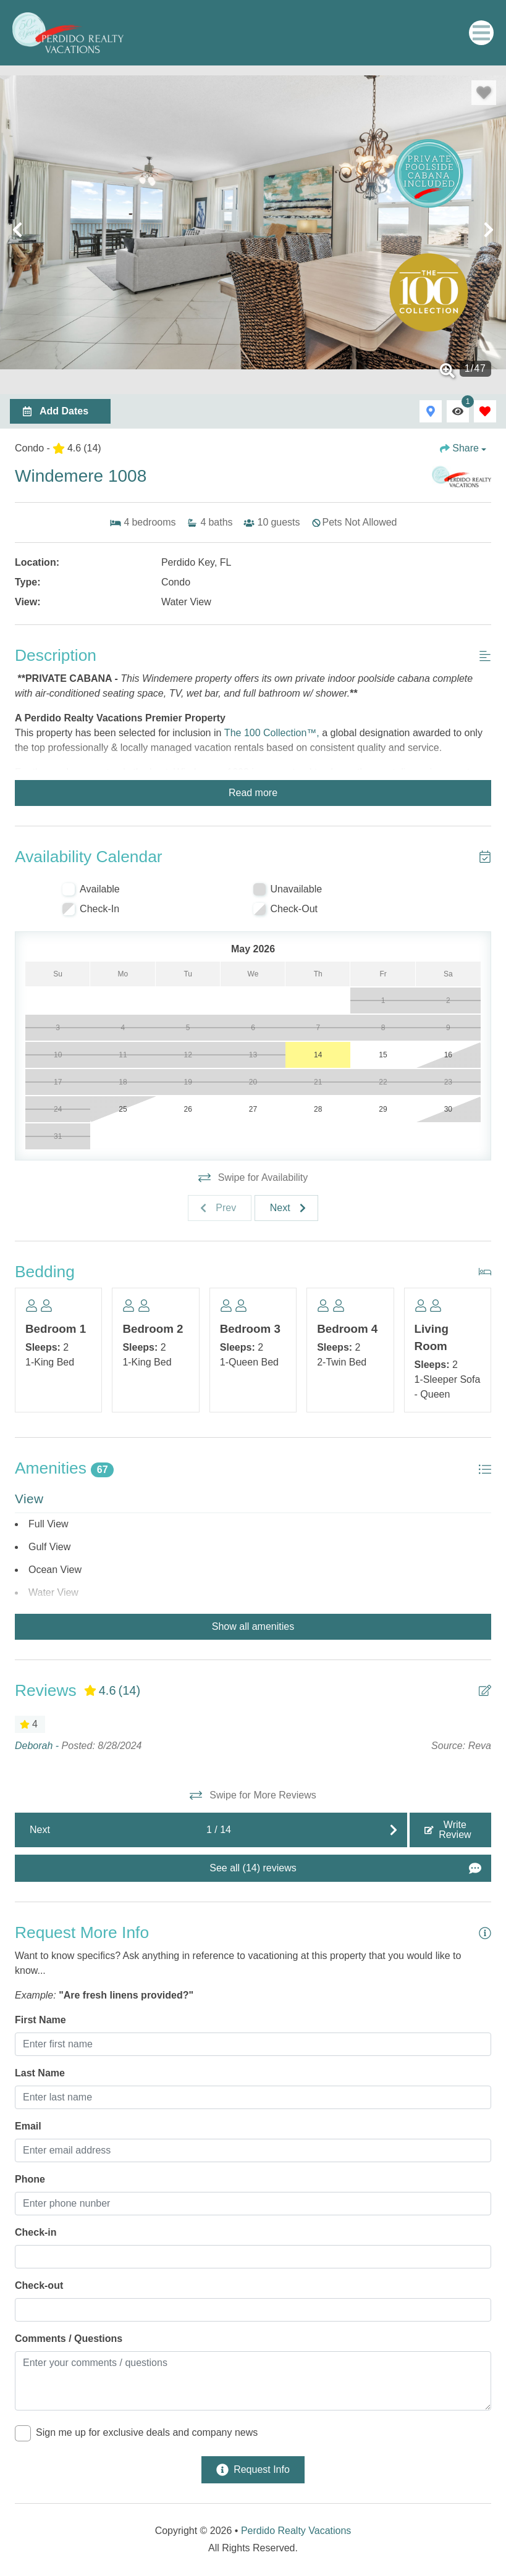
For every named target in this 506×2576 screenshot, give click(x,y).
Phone (30, 2179)
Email (28, 2126)
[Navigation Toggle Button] (481, 32)
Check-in (36, 2232)
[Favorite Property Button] (483, 92)
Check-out (39, 2285)
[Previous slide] (219, 1208)
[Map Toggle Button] (431, 411)
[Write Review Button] (450, 1830)
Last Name (40, 2073)
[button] (17, 229)
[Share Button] (463, 448)
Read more (253, 792)
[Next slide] (286, 1208)
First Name (40, 2020)
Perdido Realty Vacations (296, 2530)
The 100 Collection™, (271, 733)
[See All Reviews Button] (253, 1868)
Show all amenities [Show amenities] (253, 1626)
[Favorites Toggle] (485, 411)
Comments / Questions (68, 2338)
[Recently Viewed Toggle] (458, 411)
